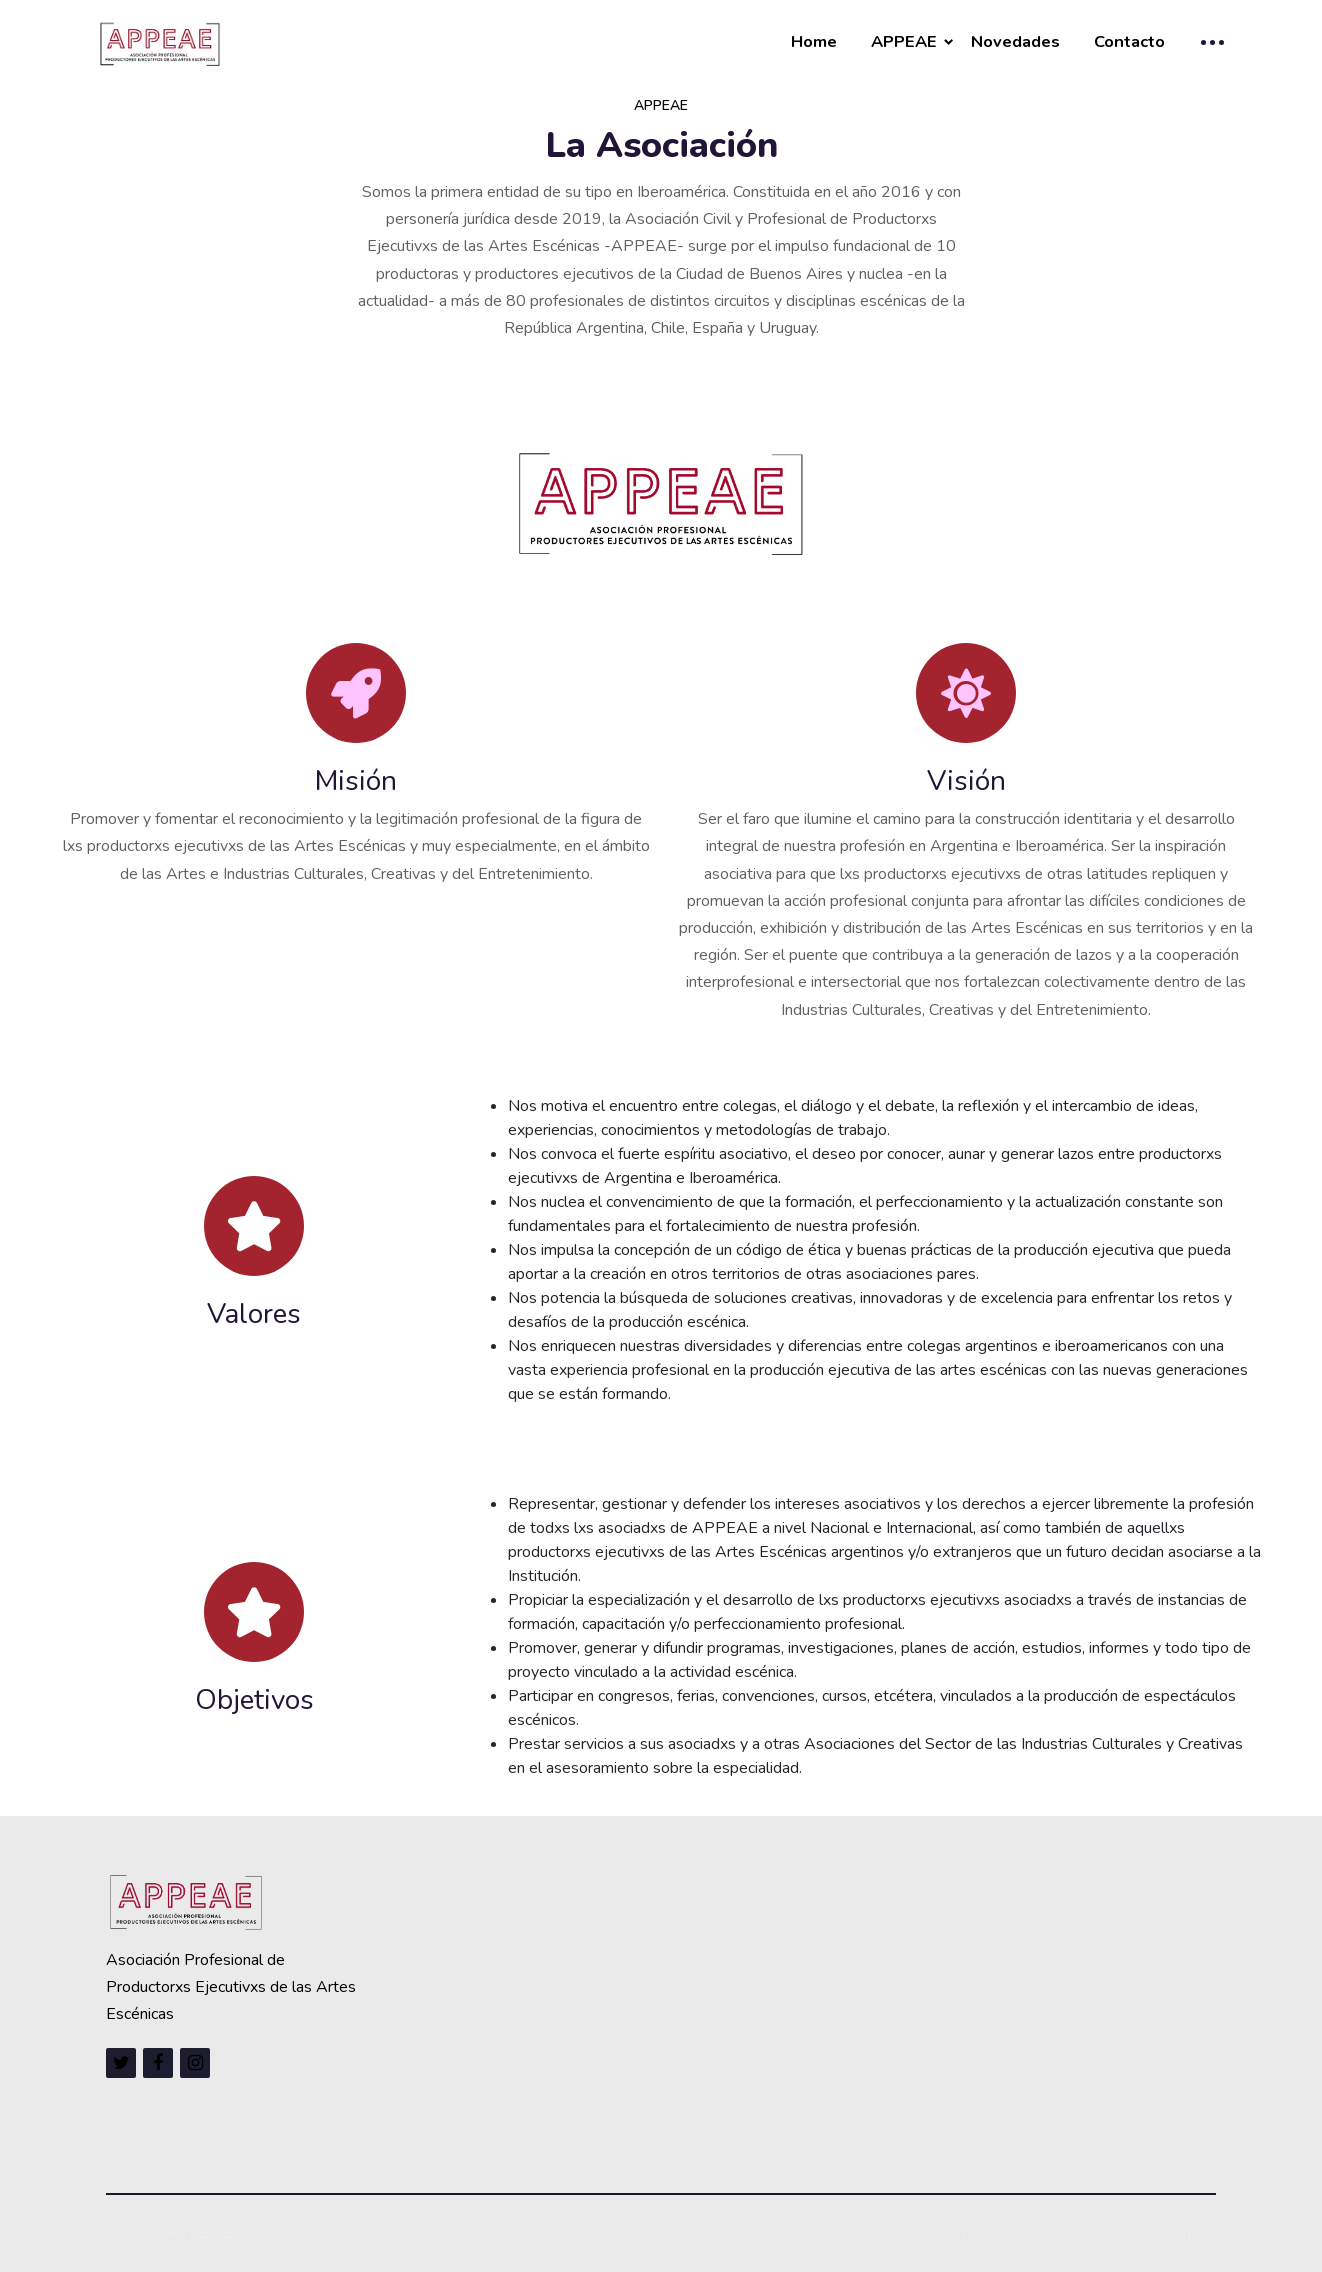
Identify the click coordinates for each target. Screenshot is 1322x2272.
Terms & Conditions (1149, 2234)
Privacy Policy (1010, 2234)
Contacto (1129, 41)
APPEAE (904, 41)
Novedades (1015, 41)
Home (814, 41)
